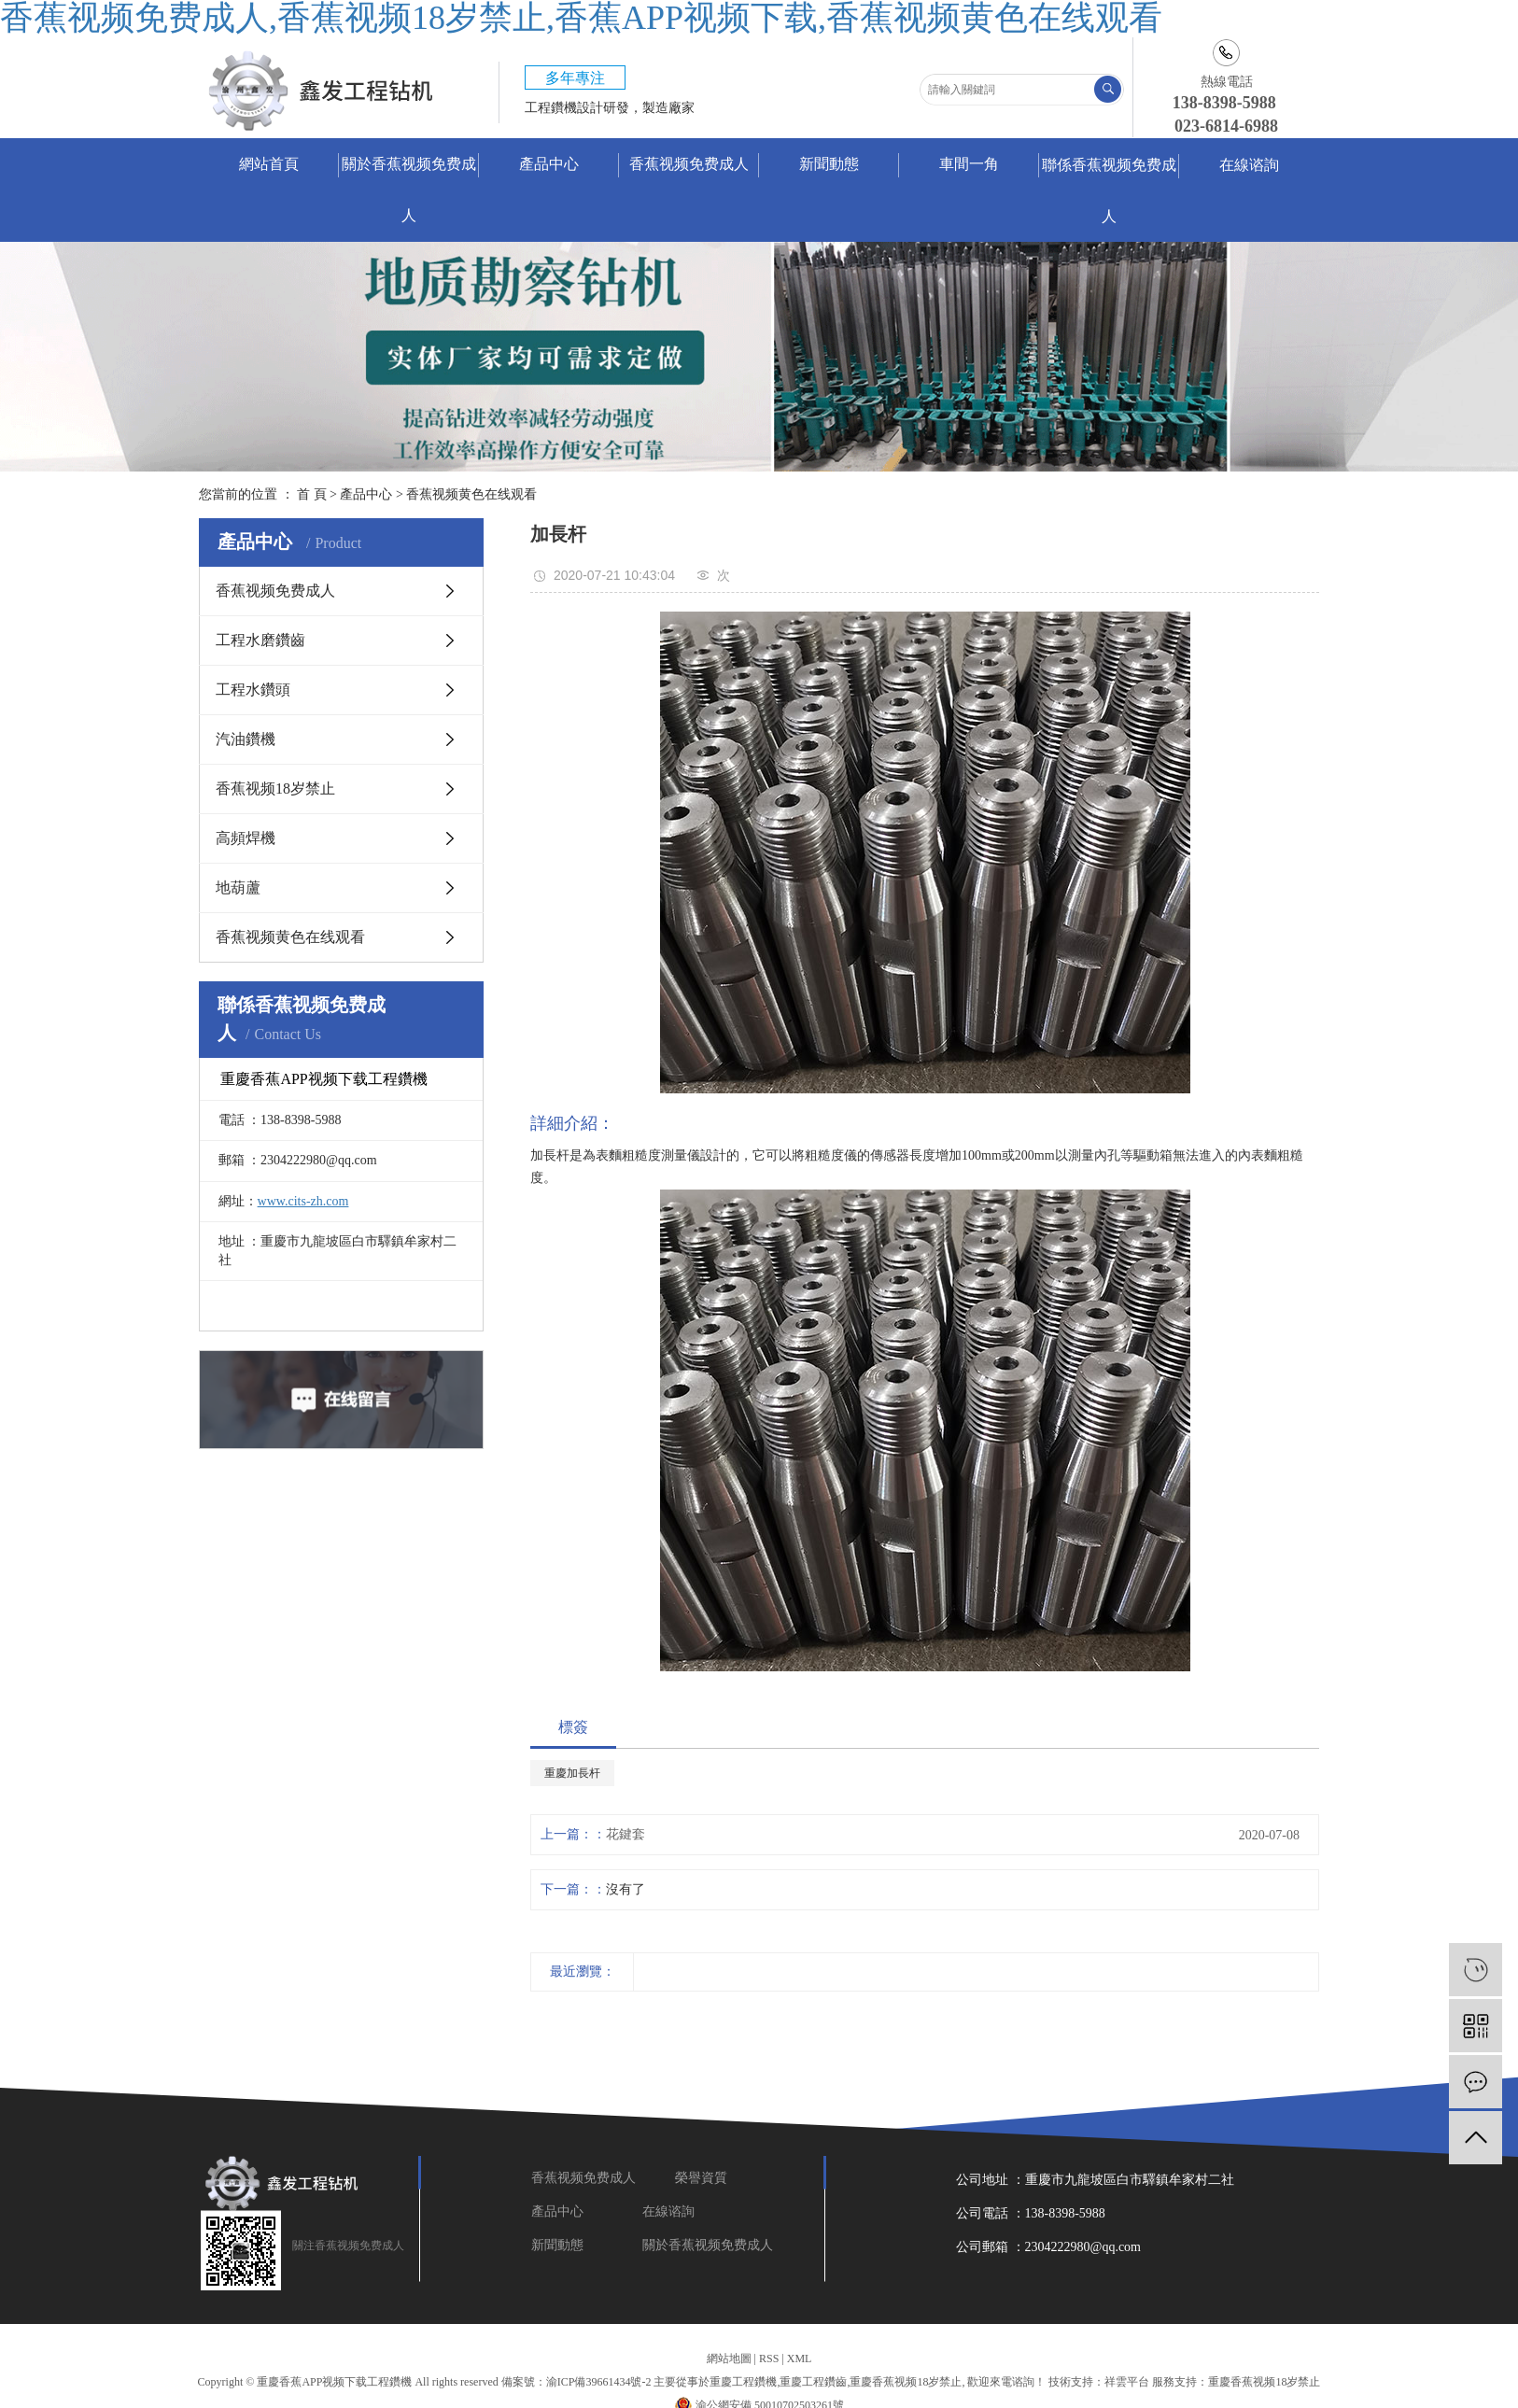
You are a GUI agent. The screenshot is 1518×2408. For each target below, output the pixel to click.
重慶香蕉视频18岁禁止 (906, 2381)
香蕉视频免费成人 (689, 164)
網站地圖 (729, 2358)
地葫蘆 (238, 887)
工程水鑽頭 (253, 689)
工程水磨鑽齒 (260, 640)
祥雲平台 (1126, 2381)
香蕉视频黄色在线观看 (471, 494)
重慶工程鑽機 (743, 2381)
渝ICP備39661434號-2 (599, 2381)
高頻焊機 (245, 838)
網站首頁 (269, 164)
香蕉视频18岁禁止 (275, 788)
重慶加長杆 (572, 1773)
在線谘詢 (1249, 165)
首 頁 (312, 494)
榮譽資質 (703, 2178)
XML (799, 2358)
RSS (769, 2358)
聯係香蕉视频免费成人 (1109, 190)
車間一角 (969, 164)
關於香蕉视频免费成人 (409, 189)
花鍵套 (625, 1834)
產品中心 (549, 164)
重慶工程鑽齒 (813, 2381)
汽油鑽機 (245, 739)
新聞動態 (829, 164)
